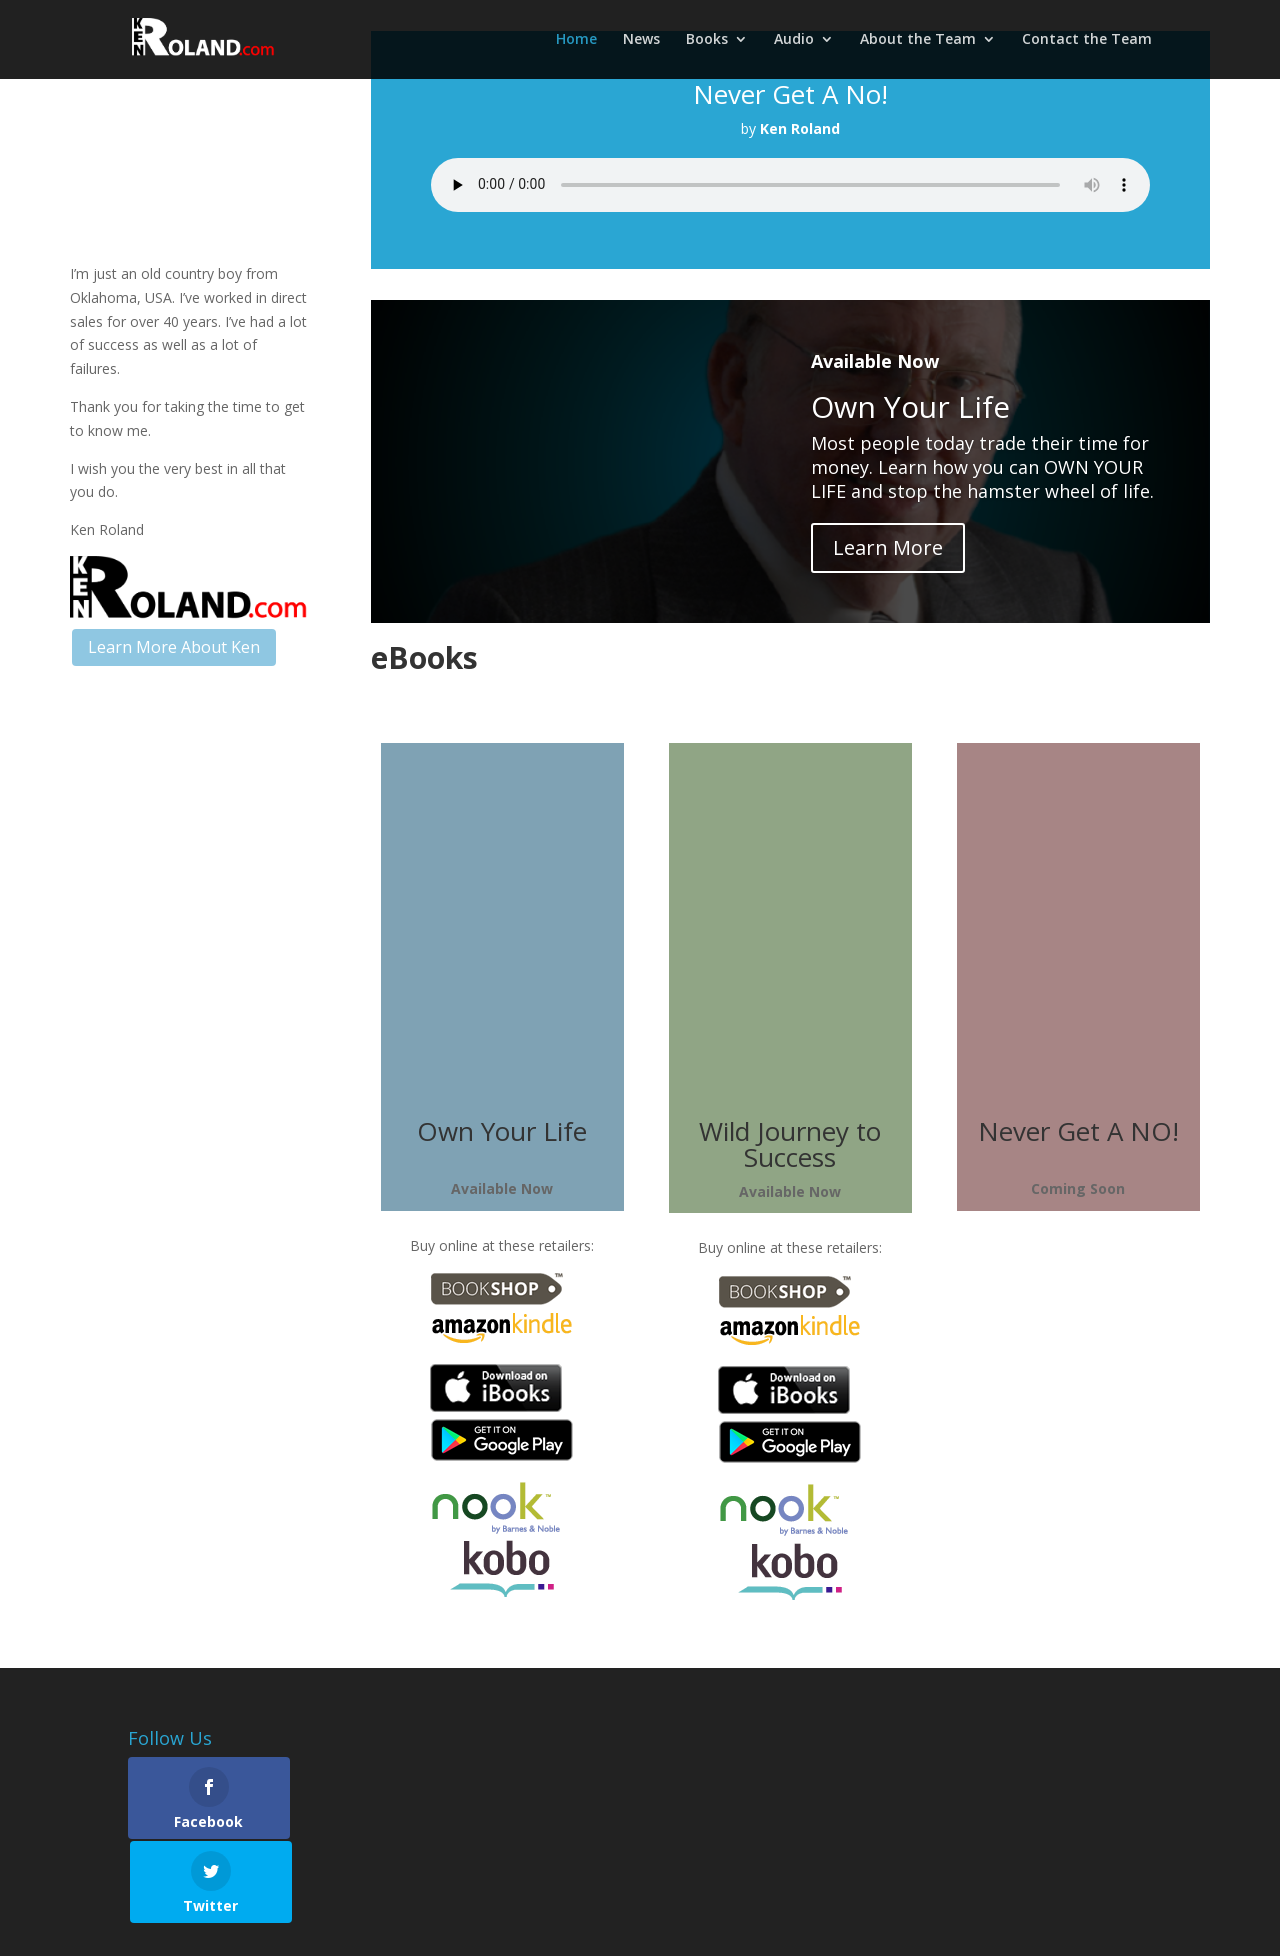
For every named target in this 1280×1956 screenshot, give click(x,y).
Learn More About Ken (174, 647)
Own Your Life (502, 1131)
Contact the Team (1087, 41)
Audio (794, 41)
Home (576, 41)
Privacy (390, 1928)
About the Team (918, 41)
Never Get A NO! (1078, 1131)
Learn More (888, 547)
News (641, 41)
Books (707, 41)
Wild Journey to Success (790, 1144)
